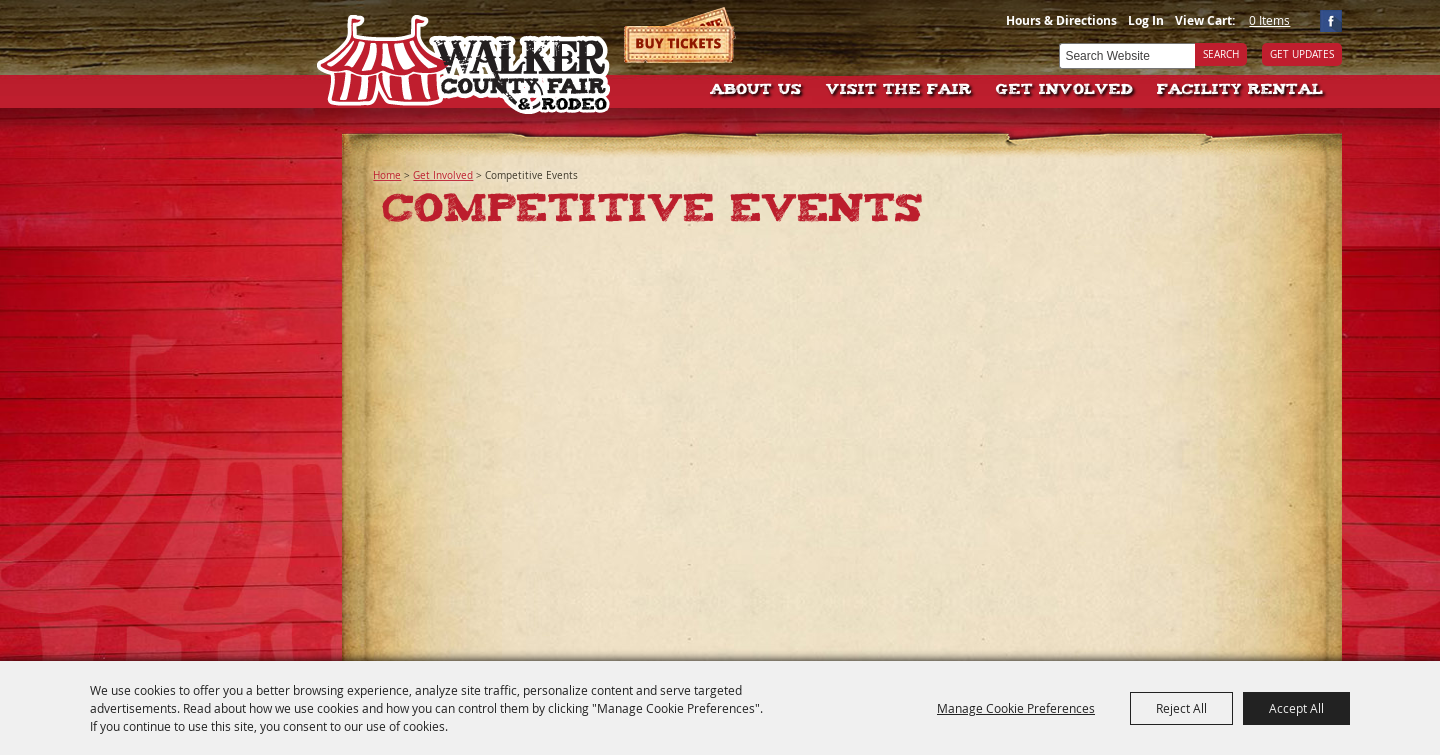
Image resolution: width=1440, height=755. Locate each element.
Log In (1146, 20)
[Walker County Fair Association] (464, 57)
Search (1221, 54)
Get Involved (1064, 91)
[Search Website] (1127, 56)
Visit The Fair (899, 91)
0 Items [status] (1269, 20)
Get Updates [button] (1302, 54)
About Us (756, 91)
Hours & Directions (1061, 20)
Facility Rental (1240, 91)
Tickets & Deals (680, 35)
